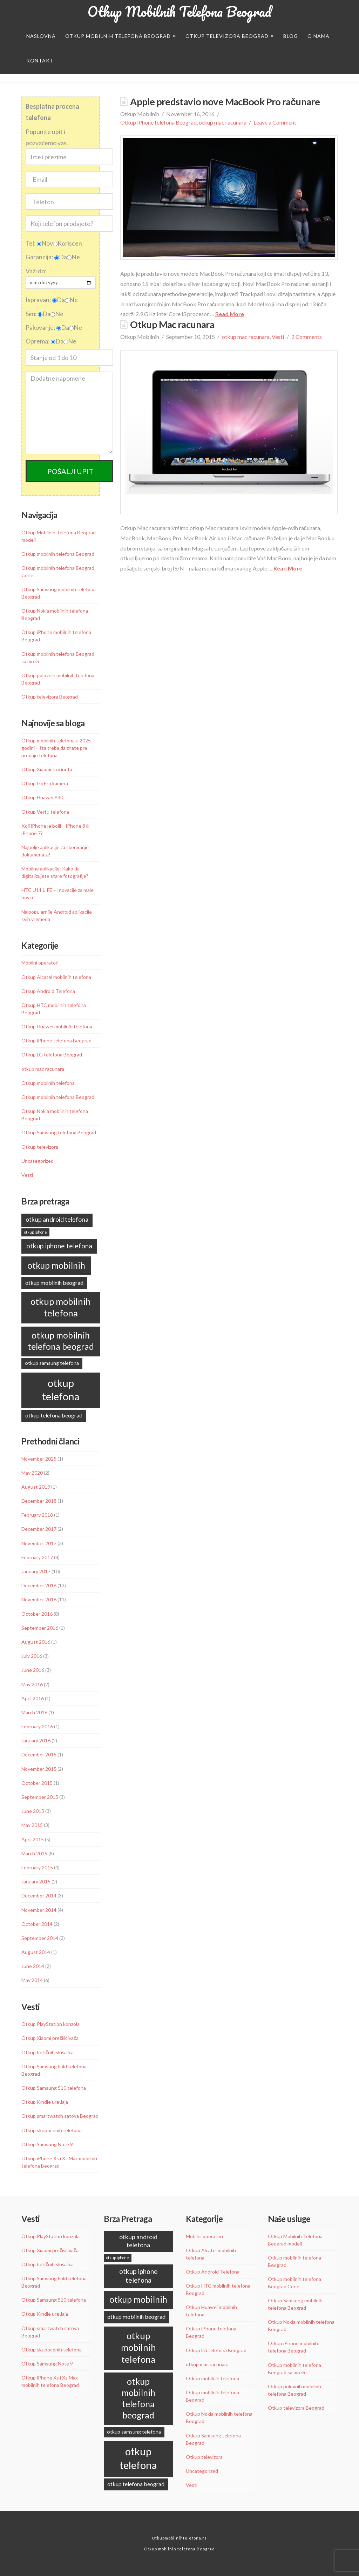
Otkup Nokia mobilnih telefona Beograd (54, 614)
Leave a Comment (274, 122)
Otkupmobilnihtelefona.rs (179, 2538)
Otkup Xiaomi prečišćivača (50, 2038)
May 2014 (32, 1980)
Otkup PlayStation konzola (50, 2024)
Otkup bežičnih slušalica (47, 2052)
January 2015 (35, 1881)
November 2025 (38, 1459)
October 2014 (37, 1924)
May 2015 (32, 1825)
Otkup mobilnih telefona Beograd (57, 554)
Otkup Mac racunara (172, 324)
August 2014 (35, 1952)
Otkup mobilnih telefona (48, 1083)
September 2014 (39, 1938)
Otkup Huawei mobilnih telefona (56, 1026)
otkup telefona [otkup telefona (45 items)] (61, 1389)
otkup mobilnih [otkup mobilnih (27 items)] (56, 1265)
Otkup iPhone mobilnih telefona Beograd (56, 635)
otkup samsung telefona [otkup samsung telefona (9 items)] (52, 1363)
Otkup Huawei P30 (42, 797)
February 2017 (37, 1557)
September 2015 (39, 1797)
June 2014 (32, 1966)
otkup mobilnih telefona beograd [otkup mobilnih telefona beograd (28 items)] (61, 1341)
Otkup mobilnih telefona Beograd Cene (57, 571)
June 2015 (32, 1811)
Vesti (278, 336)
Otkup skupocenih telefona (51, 2130)
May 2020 (32, 1473)
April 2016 (32, 1698)
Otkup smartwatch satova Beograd (60, 2116)
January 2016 (35, 1740)
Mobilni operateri (40, 963)
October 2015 (37, 1783)
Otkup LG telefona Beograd (51, 1054)
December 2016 (38, 1585)
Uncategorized (37, 1161)
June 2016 (32, 1670)
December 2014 (38, 1895)
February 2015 (37, 1867)
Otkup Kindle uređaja (44, 2102)
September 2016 (39, 1628)
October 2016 (37, 1614)
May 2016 (32, 1684)
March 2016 (34, 1712)
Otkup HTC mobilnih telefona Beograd (53, 1008)
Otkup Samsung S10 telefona (53, 2088)
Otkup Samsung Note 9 (47, 2144)
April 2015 (32, 1839)
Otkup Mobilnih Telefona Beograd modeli (58, 536)
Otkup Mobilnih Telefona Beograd (179, 11)
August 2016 (35, 1642)
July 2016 (31, 1656)
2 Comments (306, 336)
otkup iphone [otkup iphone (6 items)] (35, 1232)
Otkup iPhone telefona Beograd (158, 122)
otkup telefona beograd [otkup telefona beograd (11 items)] (53, 1415)
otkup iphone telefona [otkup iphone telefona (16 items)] (59, 1246)
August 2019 (35, 1487)
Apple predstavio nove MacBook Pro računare (225, 101)
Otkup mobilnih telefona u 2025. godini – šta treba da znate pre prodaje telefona (56, 748)
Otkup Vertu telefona (45, 812)
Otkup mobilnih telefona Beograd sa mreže (57, 657)
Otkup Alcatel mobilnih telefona (56, 977)
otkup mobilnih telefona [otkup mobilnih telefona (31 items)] (61, 1307)
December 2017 (38, 1529)
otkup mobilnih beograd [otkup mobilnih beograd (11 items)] (54, 1282)
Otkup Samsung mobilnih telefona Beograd (58, 593)
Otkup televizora (39, 1147)
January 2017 (35, 1571)
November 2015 (38, 1769)
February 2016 (37, 1726)
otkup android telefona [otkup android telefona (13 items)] (57, 1219)
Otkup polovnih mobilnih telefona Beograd (57, 679)
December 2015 (38, 1754)
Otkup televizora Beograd (49, 697)
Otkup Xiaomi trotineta (46, 769)
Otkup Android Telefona (48, 991)
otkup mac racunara (222, 122)
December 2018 (38, 1501)
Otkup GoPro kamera (44, 783)
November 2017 (38, 1543)
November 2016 (38, 1599)
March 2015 (34, 1853)
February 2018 (37, 1515)
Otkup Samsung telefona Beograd (58, 1132)
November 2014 (38, 1910)
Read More (229, 314)
